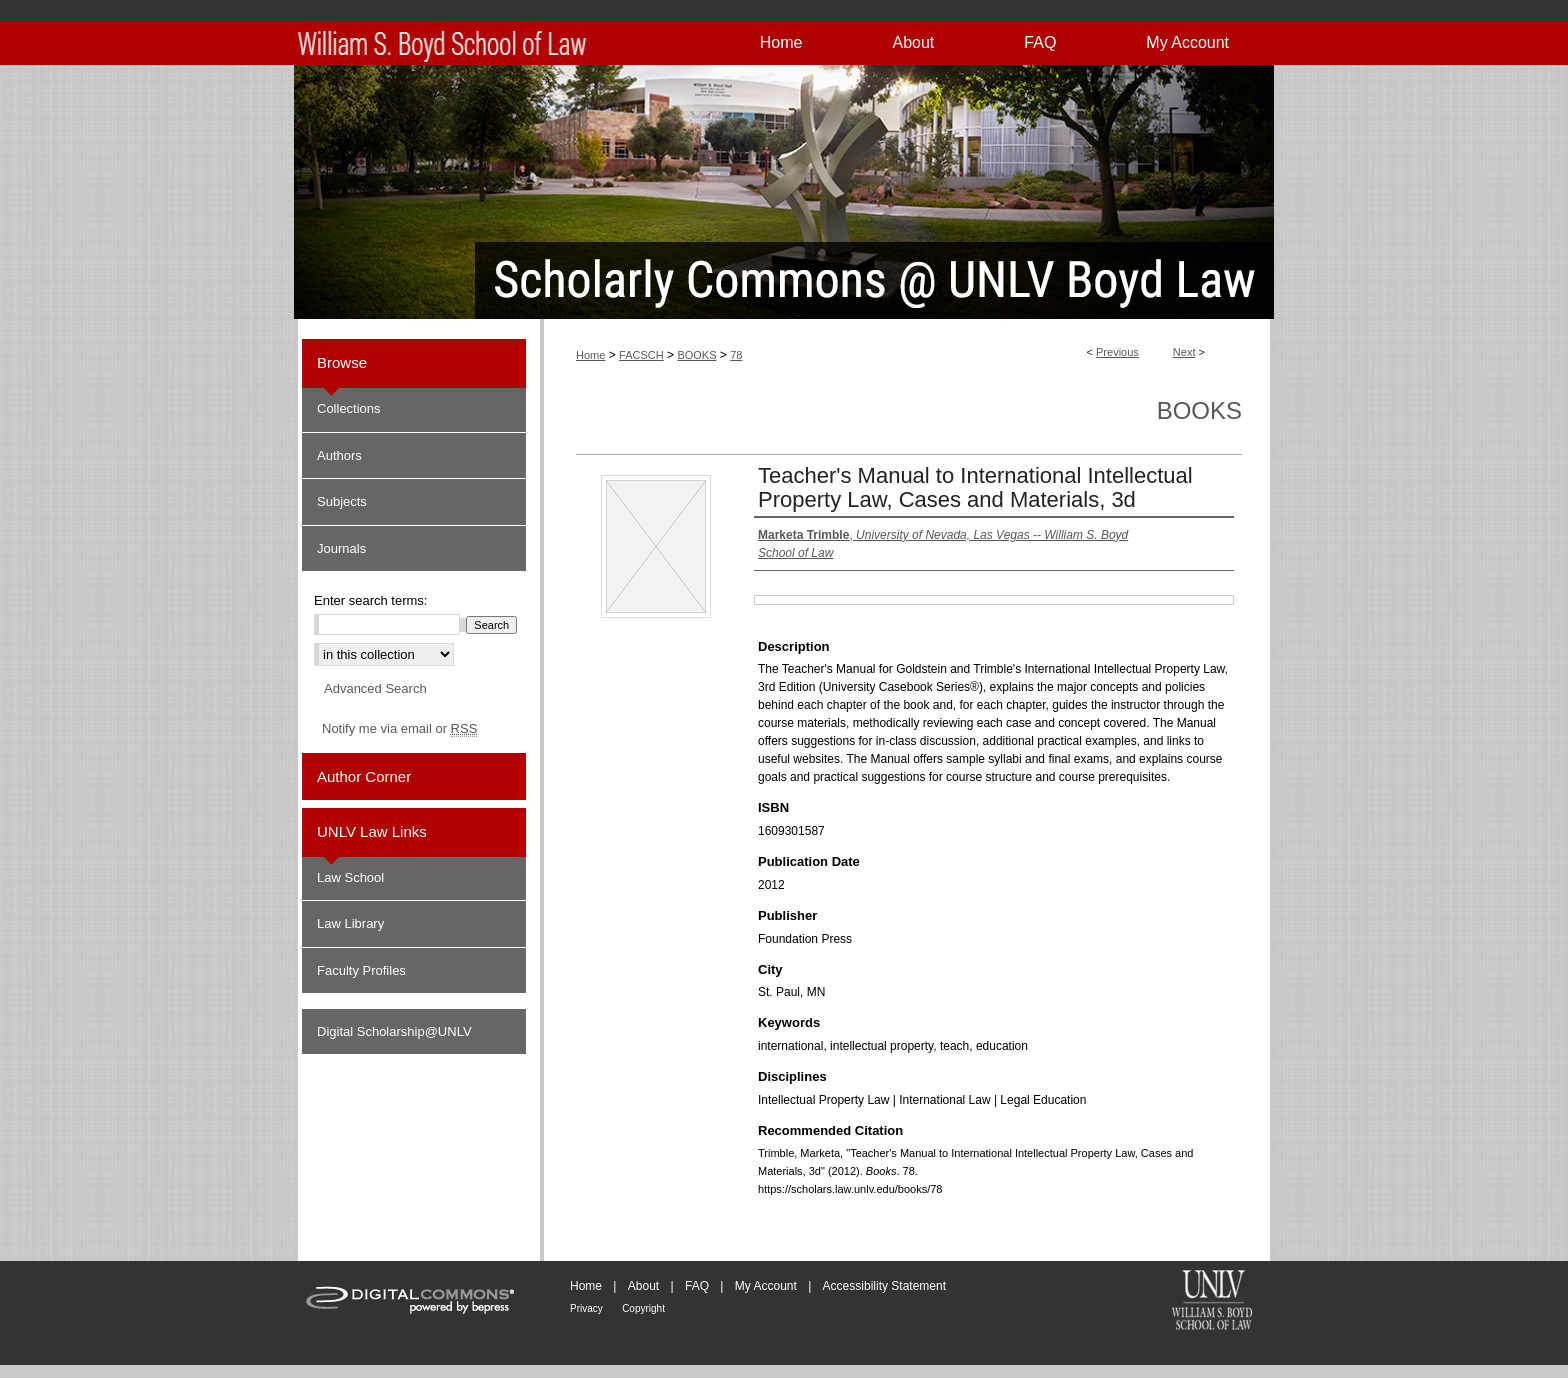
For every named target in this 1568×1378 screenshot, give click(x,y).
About (643, 1286)
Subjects (342, 501)
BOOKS (696, 355)
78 (736, 355)
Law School (350, 877)
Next (1184, 352)
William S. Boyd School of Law (1212, 1302)
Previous (1117, 352)
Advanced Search (375, 688)
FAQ (697, 1286)
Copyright (643, 1308)
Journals (341, 548)
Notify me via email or (399, 729)
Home (590, 355)
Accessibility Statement (884, 1286)
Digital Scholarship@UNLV (394, 1031)
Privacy (586, 1308)
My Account (766, 1286)
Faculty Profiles (361, 970)
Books (1199, 410)
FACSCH (641, 355)
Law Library (350, 923)
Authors (339, 455)
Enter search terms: (370, 600)
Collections (349, 408)
